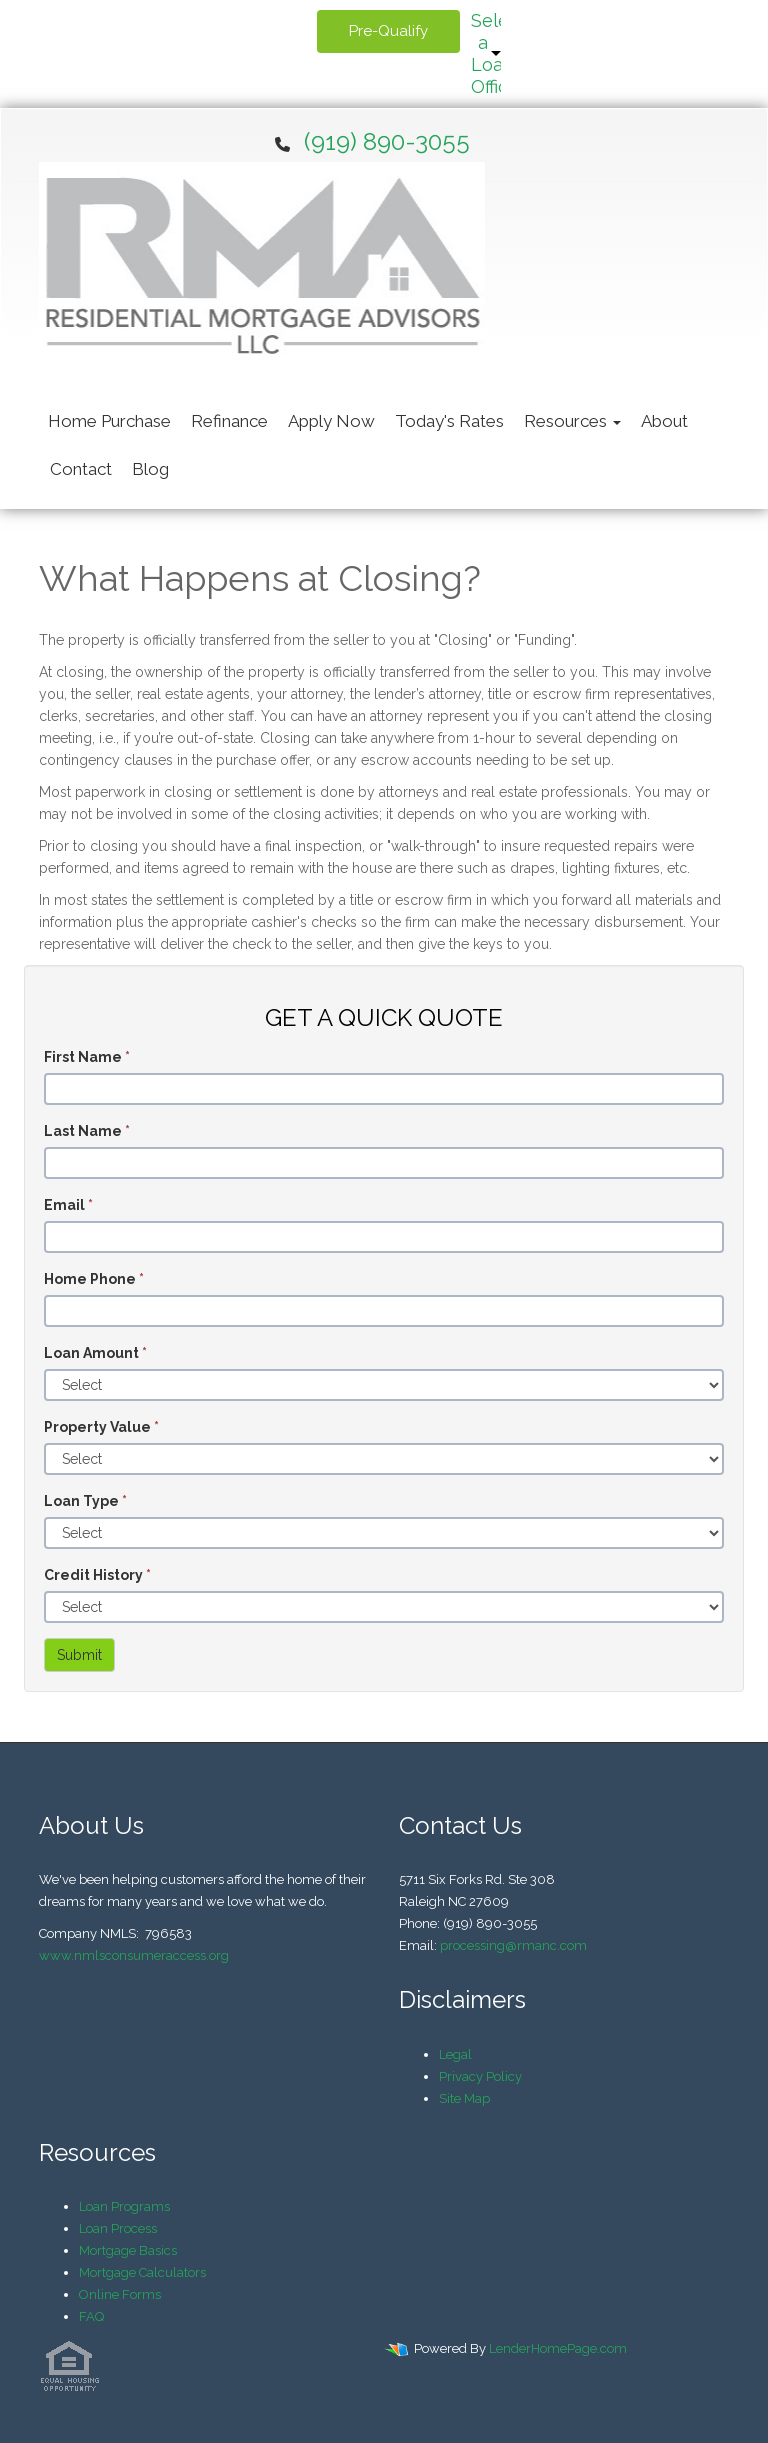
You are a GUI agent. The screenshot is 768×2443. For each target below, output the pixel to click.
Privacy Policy (480, 2076)
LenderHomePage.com (558, 2348)
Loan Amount (95, 1353)
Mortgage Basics (128, 2250)
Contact (81, 469)
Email (68, 1205)
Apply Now (331, 421)
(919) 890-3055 (387, 141)
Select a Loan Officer (486, 53)
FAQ (91, 2316)
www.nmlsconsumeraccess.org (134, 1955)
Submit (79, 1655)
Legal (455, 2054)
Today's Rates (449, 421)
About (664, 421)
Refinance (229, 421)
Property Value (101, 1427)
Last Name (87, 1131)
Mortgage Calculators (142, 2272)
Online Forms (120, 2294)
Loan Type (85, 1501)
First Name (87, 1057)
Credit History (97, 1575)
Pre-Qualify (388, 31)
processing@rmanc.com (513, 1945)
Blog (150, 469)
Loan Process (118, 2228)
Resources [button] (572, 421)
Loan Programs (124, 2206)
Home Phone (94, 1279)
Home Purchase (109, 421)
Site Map (464, 2098)
